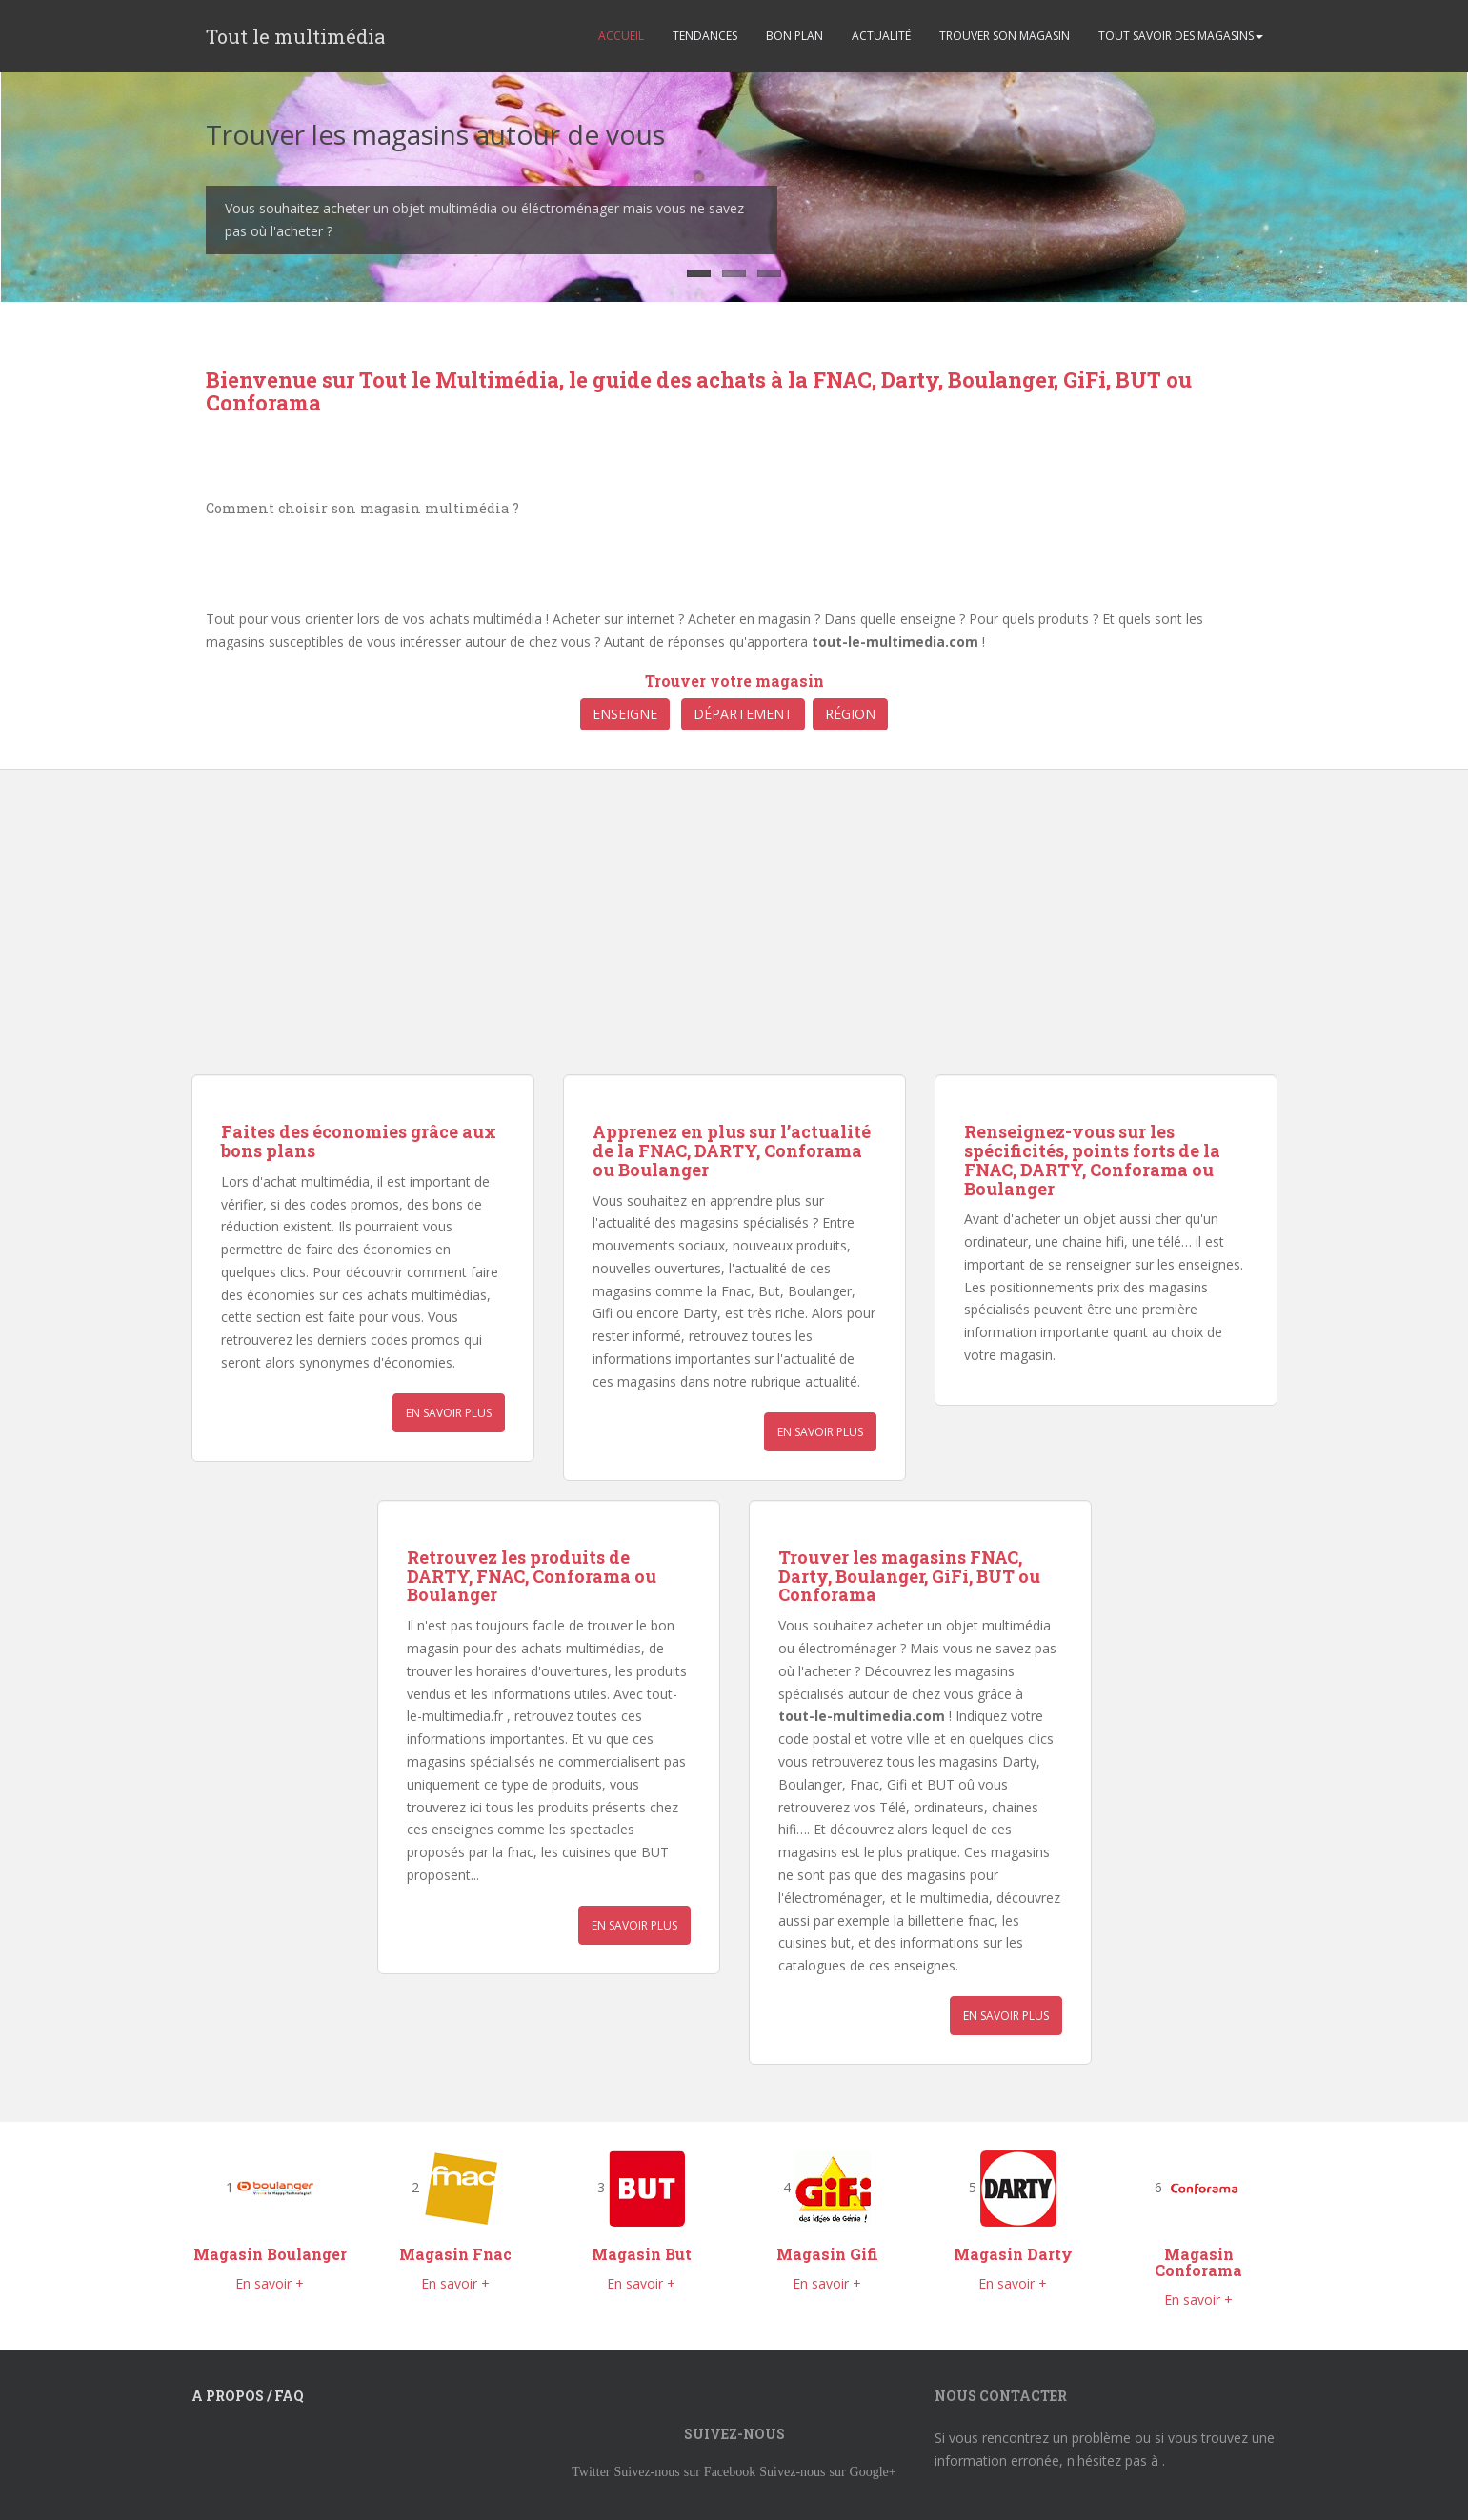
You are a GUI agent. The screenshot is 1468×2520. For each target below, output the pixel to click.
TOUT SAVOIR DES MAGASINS (1180, 36)
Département (743, 714)
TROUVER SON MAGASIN (1004, 36)
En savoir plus (449, 1413)
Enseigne (625, 714)
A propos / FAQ (247, 2396)
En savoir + (269, 2283)
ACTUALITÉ (881, 36)
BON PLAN (794, 36)
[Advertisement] (455, 941)
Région (850, 714)
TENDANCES (705, 36)
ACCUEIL (621, 36)
